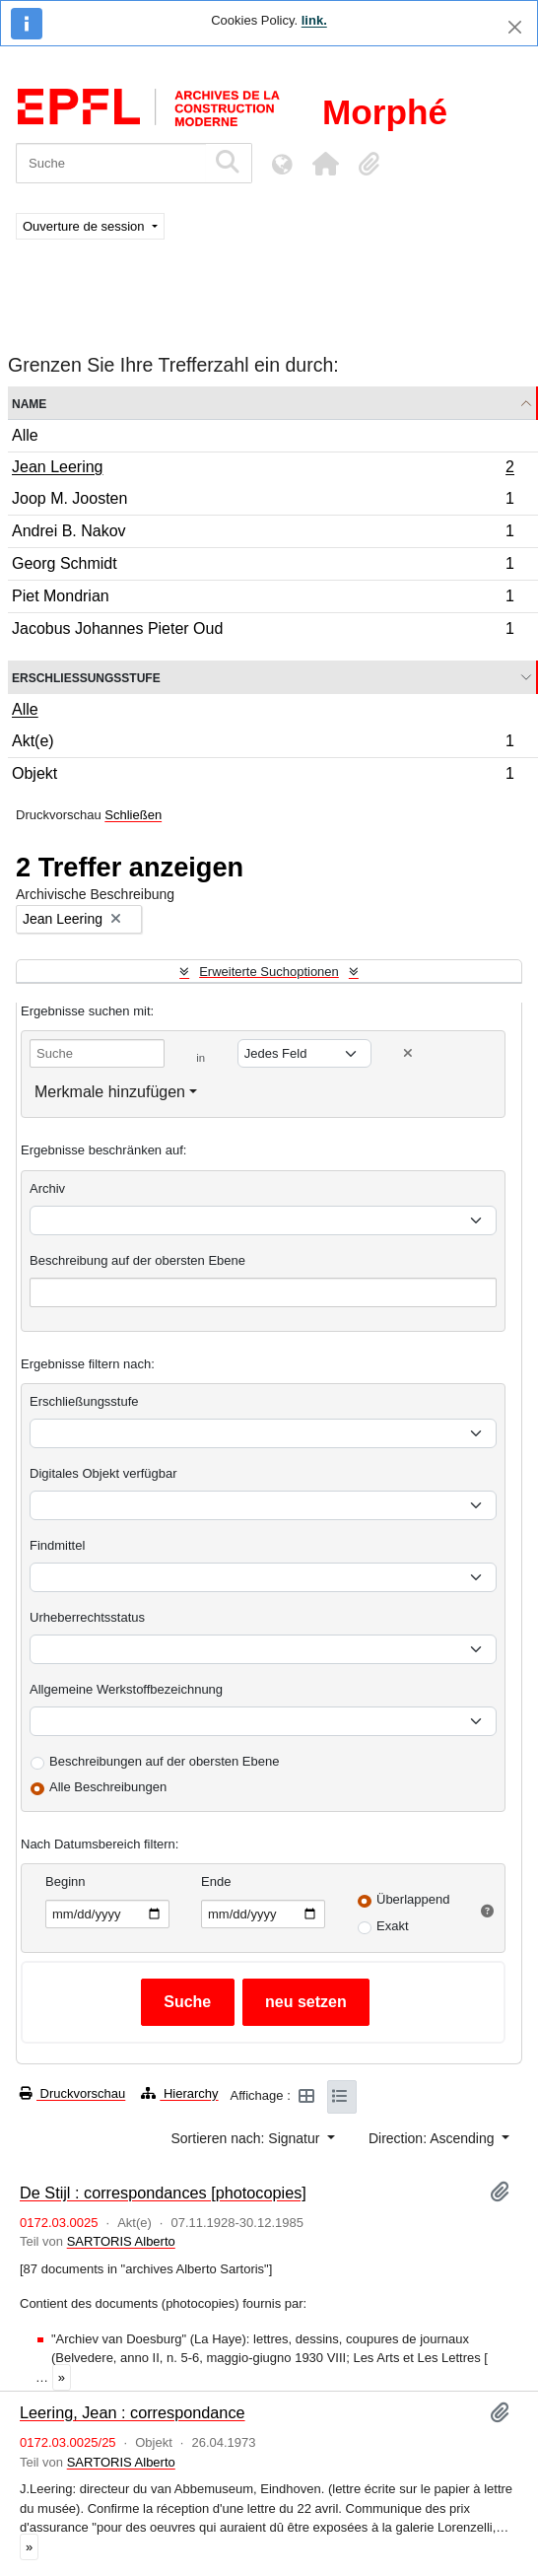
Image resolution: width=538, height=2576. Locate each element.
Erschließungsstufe (86, 676)
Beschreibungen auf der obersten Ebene (164, 1761)
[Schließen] (515, 27)
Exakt (392, 1925)
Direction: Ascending (434, 2138)
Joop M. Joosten (262, 501)
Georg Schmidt (262, 566)
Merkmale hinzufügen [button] (109, 1091)
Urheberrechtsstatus (87, 1617)
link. (314, 20)
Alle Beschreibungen (108, 1786)
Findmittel (57, 1545)
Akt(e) (262, 744)
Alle (25, 435)
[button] (325, 163)
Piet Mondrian (262, 599)
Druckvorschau (72, 2093)
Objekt (262, 776)
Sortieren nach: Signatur (246, 2138)
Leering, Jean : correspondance (132, 2412)
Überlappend (412, 1899)
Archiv (47, 1188)
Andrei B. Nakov (262, 534)
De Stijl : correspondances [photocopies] (163, 2192)
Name (29, 402)
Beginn (65, 1881)
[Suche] (111, 163)
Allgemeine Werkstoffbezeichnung (126, 1689)
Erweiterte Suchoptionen (269, 971)
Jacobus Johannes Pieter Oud (262, 631)
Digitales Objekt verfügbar (103, 1473)
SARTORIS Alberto (121, 2241)
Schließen (133, 814)
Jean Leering (262, 469)
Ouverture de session (85, 226)
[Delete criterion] (408, 1053)
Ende (216, 1881)
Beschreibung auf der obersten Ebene (137, 1260)
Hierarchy (179, 2093)
